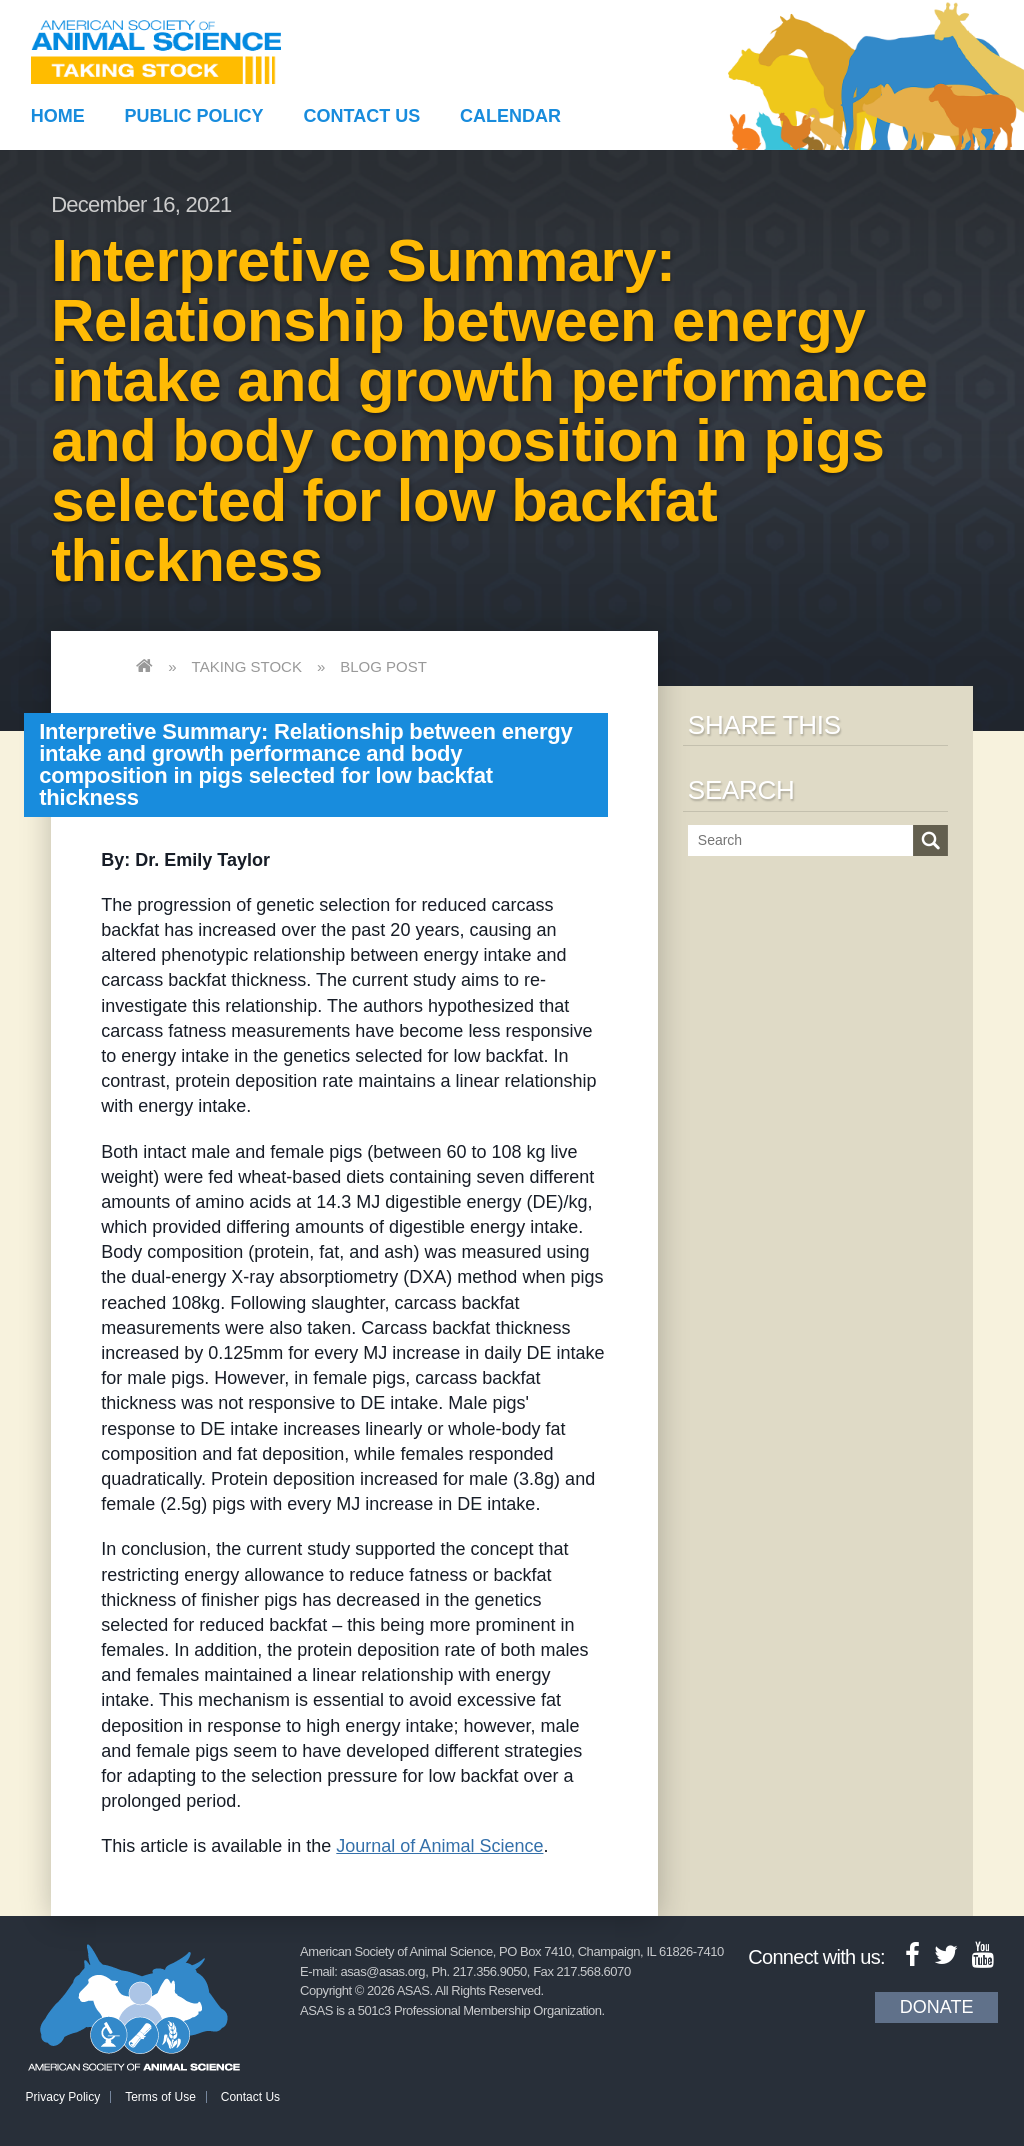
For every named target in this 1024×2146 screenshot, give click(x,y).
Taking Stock (247, 666)
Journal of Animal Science (439, 1846)
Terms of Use (160, 2097)
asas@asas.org (383, 1971)
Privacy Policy (63, 2097)
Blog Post (383, 666)
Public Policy (194, 116)
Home (58, 116)
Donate (937, 2007)
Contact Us (362, 116)
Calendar (510, 116)
